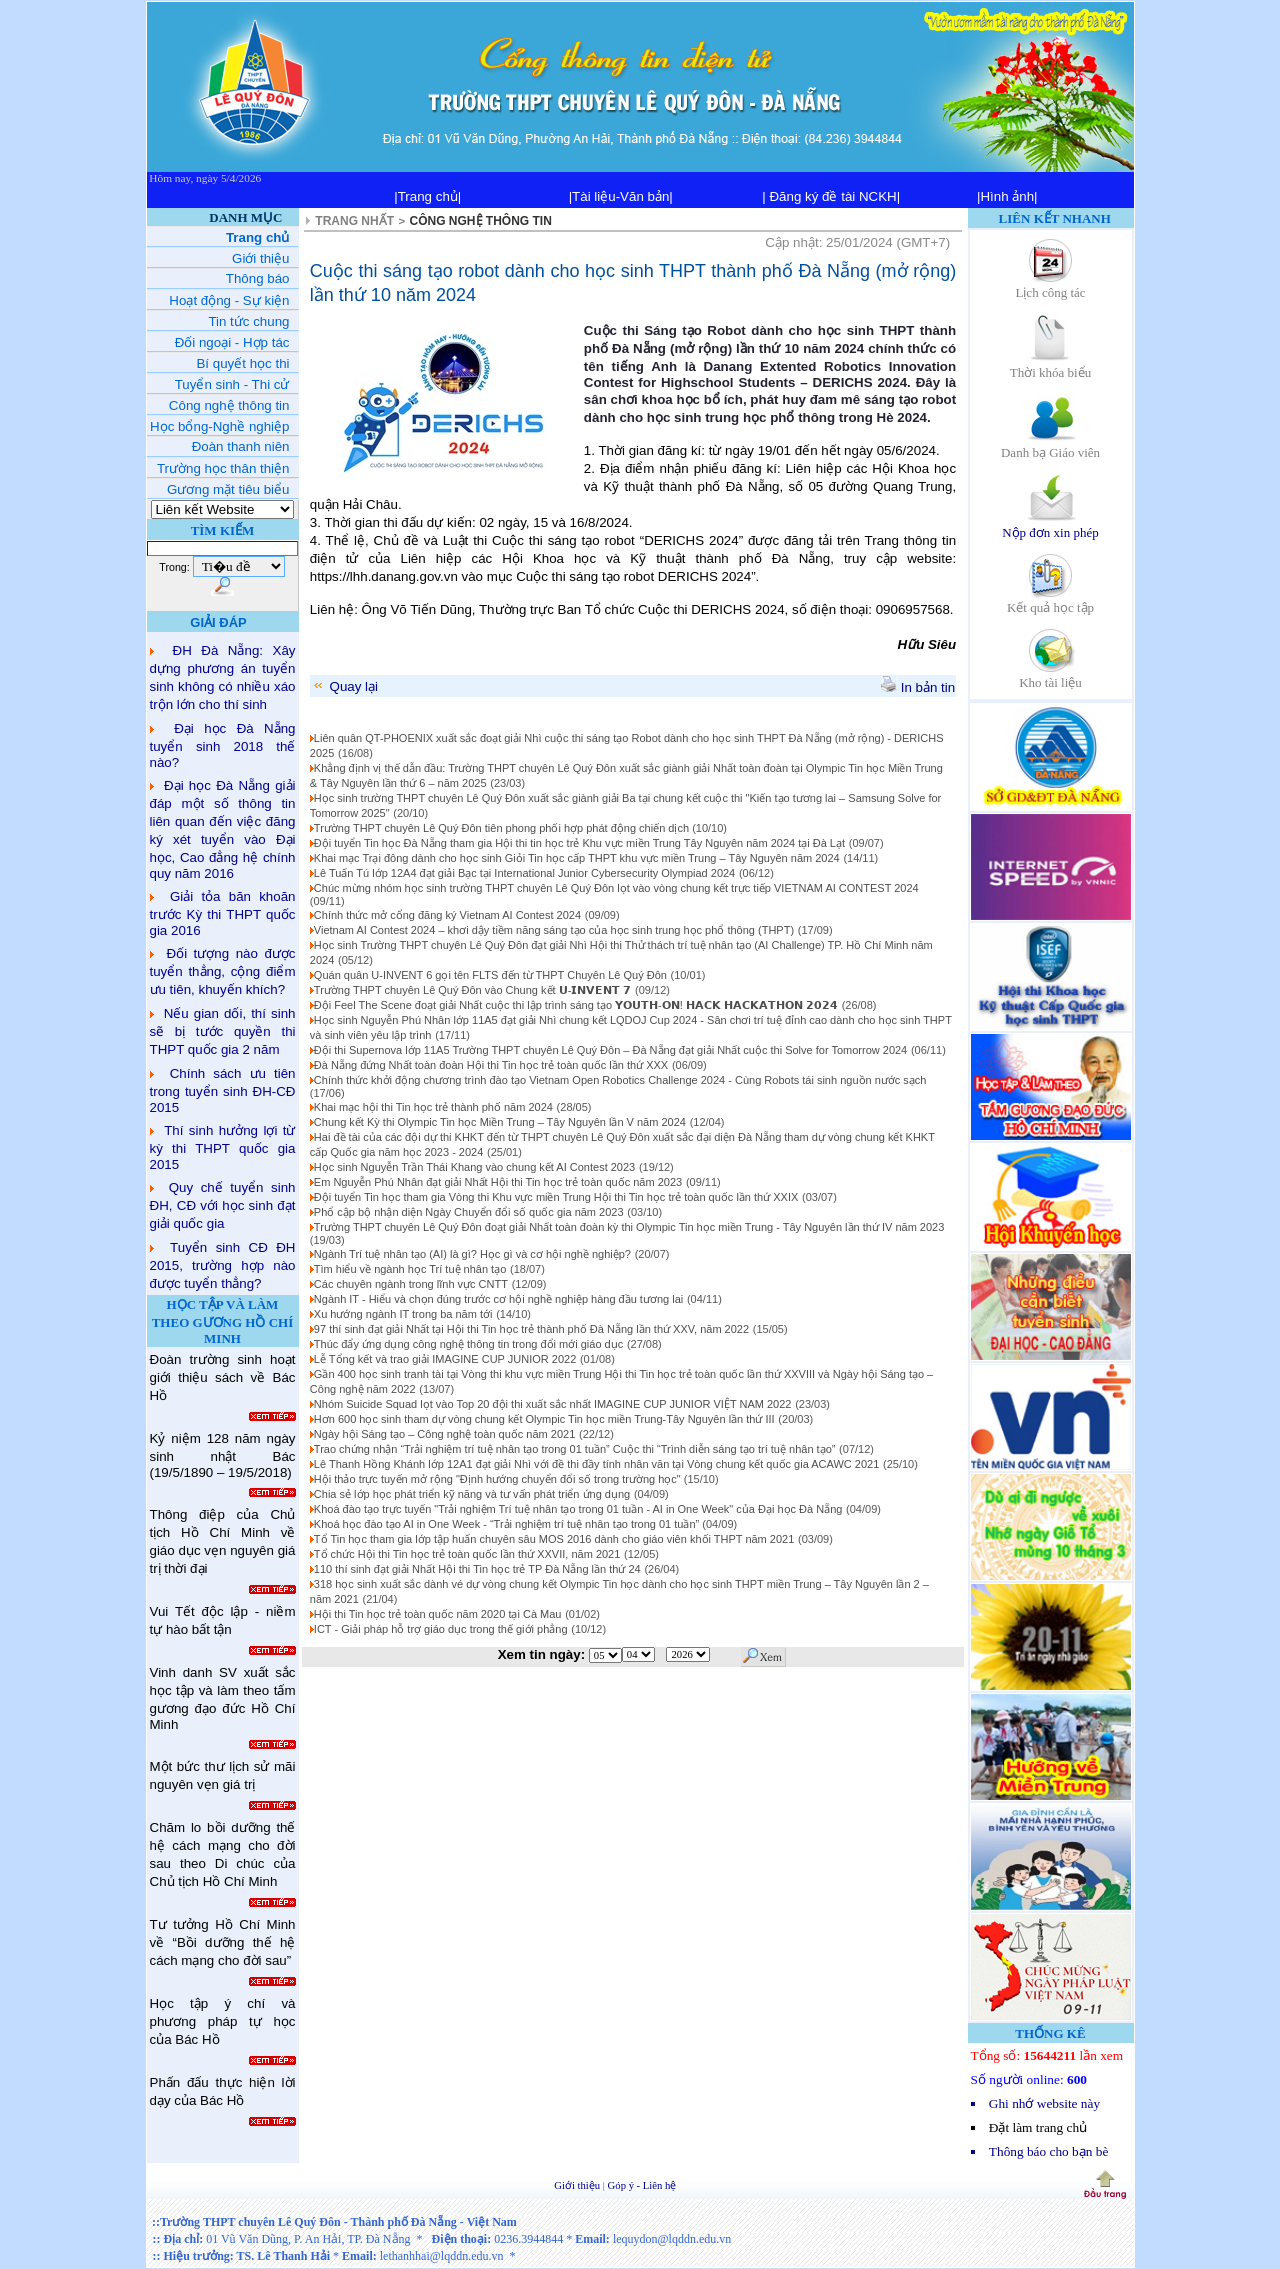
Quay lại (344, 686)
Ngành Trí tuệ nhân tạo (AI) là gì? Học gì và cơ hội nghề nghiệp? (472, 1254)
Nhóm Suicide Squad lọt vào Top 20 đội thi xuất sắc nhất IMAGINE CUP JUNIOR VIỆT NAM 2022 (553, 1404)
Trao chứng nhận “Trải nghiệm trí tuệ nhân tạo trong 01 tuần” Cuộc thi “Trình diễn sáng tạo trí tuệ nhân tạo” (575, 1449)
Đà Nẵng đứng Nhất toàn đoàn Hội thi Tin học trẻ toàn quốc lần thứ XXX (491, 1065)
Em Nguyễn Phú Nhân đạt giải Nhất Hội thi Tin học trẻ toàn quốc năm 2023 (498, 1182)
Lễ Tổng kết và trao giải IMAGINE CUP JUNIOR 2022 (445, 1359)
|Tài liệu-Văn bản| (621, 196)
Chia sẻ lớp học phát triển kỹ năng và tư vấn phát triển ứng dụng (472, 1494)
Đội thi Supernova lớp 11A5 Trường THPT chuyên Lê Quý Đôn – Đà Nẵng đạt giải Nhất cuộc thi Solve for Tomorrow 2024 (610, 1050)
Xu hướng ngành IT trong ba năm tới (403, 1314)
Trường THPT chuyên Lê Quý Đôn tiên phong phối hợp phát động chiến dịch (503, 828)
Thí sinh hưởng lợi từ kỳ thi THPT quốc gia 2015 (223, 1147)
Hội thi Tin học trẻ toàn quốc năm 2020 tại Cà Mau (438, 1614)
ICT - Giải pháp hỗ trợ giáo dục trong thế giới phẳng (441, 1629)
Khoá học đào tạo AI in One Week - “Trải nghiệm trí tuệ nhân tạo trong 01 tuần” (508, 1524)
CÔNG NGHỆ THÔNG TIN (481, 221)
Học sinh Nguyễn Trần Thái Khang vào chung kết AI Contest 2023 (474, 1167)
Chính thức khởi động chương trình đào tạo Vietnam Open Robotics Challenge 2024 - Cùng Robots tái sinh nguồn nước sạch (620, 1080)
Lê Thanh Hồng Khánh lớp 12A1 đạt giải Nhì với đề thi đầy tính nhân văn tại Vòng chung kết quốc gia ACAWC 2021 (596, 1464)
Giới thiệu (578, 2185)
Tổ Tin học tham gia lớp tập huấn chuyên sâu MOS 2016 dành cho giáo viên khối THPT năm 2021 (554, 1539)
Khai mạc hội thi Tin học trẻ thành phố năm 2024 (433, 1107)
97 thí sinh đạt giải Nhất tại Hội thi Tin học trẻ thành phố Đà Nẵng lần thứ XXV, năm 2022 (531, 1329)
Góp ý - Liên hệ (642, 2185)
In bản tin (918, 687)
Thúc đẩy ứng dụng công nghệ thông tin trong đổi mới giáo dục (468, 1344)
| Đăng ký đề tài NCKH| (831, 196)
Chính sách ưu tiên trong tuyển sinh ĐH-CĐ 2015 (223, 1090)
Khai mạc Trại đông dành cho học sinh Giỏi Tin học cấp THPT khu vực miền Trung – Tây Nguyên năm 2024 (577, 858)
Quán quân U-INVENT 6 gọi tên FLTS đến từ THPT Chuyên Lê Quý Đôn (490, 975)
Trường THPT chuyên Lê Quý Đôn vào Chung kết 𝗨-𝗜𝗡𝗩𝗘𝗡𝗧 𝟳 (473, 990)
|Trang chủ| (427, 196)
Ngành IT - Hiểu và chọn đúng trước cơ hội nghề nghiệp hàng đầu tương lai (498, 1299)
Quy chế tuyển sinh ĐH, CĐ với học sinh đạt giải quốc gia (223, 1205)
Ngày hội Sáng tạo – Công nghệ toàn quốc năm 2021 (444, 1434)
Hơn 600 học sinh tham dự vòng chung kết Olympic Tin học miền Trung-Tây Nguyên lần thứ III (544, 1419)
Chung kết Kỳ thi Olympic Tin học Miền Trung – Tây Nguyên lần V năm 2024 (500, 1122)
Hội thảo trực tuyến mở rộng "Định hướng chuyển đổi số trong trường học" (499, 1479)
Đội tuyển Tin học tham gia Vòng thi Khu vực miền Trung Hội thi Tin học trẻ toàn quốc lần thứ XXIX (556, 1197)
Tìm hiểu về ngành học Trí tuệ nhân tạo (410, 1269)
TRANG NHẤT (354, 221)
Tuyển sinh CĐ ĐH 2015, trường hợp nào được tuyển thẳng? (223, 1265)
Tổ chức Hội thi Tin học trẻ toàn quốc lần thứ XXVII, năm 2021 (467, 1554)
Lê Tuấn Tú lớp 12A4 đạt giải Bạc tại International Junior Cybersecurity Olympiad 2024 (524, 873)
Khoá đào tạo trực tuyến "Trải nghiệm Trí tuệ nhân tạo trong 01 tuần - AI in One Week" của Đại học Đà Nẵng (578, 1509)
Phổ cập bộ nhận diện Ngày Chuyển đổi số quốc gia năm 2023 (469, 1212)
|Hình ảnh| (1007, 196)
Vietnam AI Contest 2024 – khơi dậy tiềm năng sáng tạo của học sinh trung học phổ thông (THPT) (554, 930)
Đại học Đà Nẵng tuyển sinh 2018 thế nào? (223, 745)
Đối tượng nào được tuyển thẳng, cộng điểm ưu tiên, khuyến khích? (223, 971)
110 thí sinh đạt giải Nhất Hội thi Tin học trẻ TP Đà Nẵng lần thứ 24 (477, 1569)
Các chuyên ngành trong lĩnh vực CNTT (411, 1284)
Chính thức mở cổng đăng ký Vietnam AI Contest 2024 (447, 915)
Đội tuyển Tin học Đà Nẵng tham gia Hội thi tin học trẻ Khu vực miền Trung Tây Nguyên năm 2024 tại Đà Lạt (579, 843)
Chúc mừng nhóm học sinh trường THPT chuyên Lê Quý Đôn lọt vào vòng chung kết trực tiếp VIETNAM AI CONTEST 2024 (616, 888)
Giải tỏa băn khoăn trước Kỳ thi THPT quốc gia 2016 (223, 913)
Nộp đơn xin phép (1050, 525)
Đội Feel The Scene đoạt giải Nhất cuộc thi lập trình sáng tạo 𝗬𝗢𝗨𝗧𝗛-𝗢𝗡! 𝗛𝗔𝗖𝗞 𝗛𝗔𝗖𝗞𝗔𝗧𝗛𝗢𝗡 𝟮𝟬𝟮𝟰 (576, 1005)
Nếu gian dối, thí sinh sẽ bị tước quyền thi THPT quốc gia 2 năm (223, 1031)
